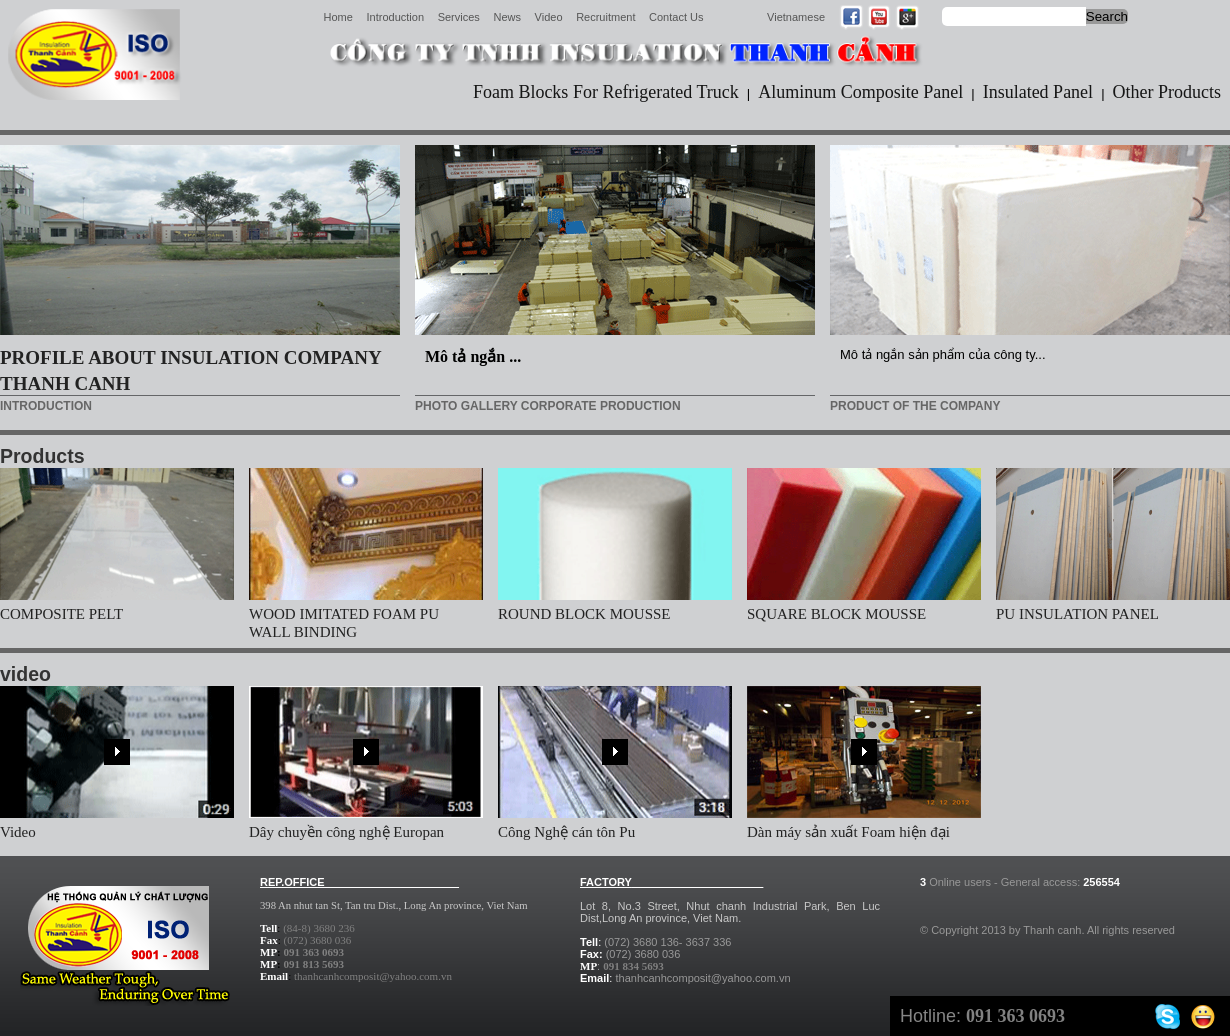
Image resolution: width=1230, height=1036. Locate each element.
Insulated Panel (1038, 92)
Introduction (395, 17)
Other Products (1167, 92)
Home (338, 17)
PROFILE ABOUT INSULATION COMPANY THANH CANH (190, 370)
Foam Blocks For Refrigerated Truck (606, 92)
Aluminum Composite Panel (860, 92)
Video (549, 17)
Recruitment (605, 17)
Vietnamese (796, 17)
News (507, 17)
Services (459, 17)
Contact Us (676, 17)
